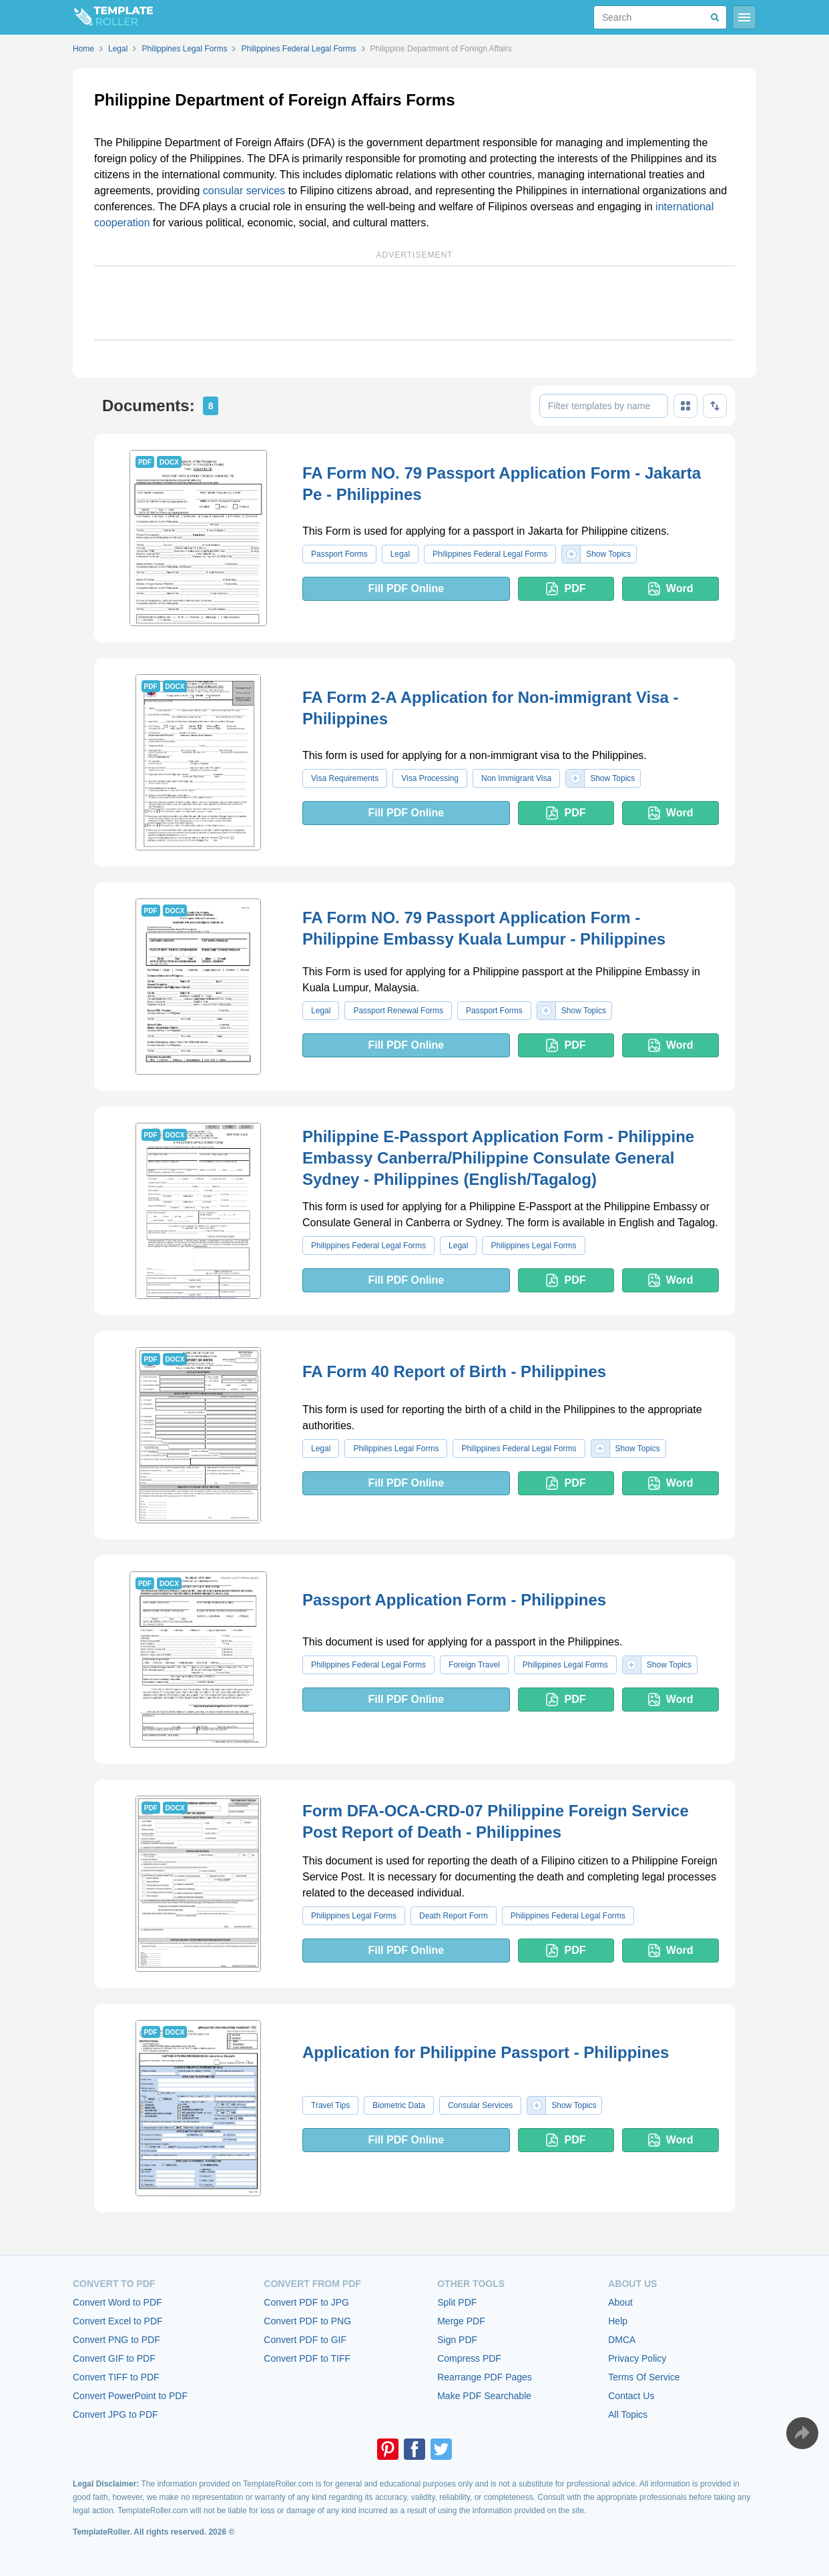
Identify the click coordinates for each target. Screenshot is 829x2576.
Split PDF (457, 2302)
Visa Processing (430, 778)
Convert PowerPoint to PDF (130, 2395)
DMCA (621, 2339)
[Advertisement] (414, 303)
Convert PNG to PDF (116, 2339)
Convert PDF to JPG (306, 2302)
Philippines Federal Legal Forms (490, 554)
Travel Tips (330, 2105)
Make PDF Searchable (484, 2395)
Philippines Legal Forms (533, 1245)
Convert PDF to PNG (307, 2321)
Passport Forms (339, 554)
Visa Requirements (344, 778)
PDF (565, 588)
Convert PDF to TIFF (307, 2358)
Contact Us (631, 2395)
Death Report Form (453, 1915)
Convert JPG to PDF (115, 2414)
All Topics (627, 2414)
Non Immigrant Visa (516, 778)
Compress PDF (469, 2358)
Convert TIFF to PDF (116, 2377)
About (620, 2302)
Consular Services (480, 2105)
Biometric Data (398, 2105)
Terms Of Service (643, 2377)
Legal (400, 554)
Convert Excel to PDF (118, 2321)
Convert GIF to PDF (114, 2358)
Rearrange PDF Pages (484, 2377)
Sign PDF (457, 2339)
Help (617, 2321)
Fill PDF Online (406, 588)
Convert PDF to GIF (305, 2339)
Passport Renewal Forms (398, 1010)
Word (671, 588)
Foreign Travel (474, 1664)
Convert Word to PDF (117, 2302)
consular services (244, 190)
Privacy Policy (637, 2358)
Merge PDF (461, 2321)
